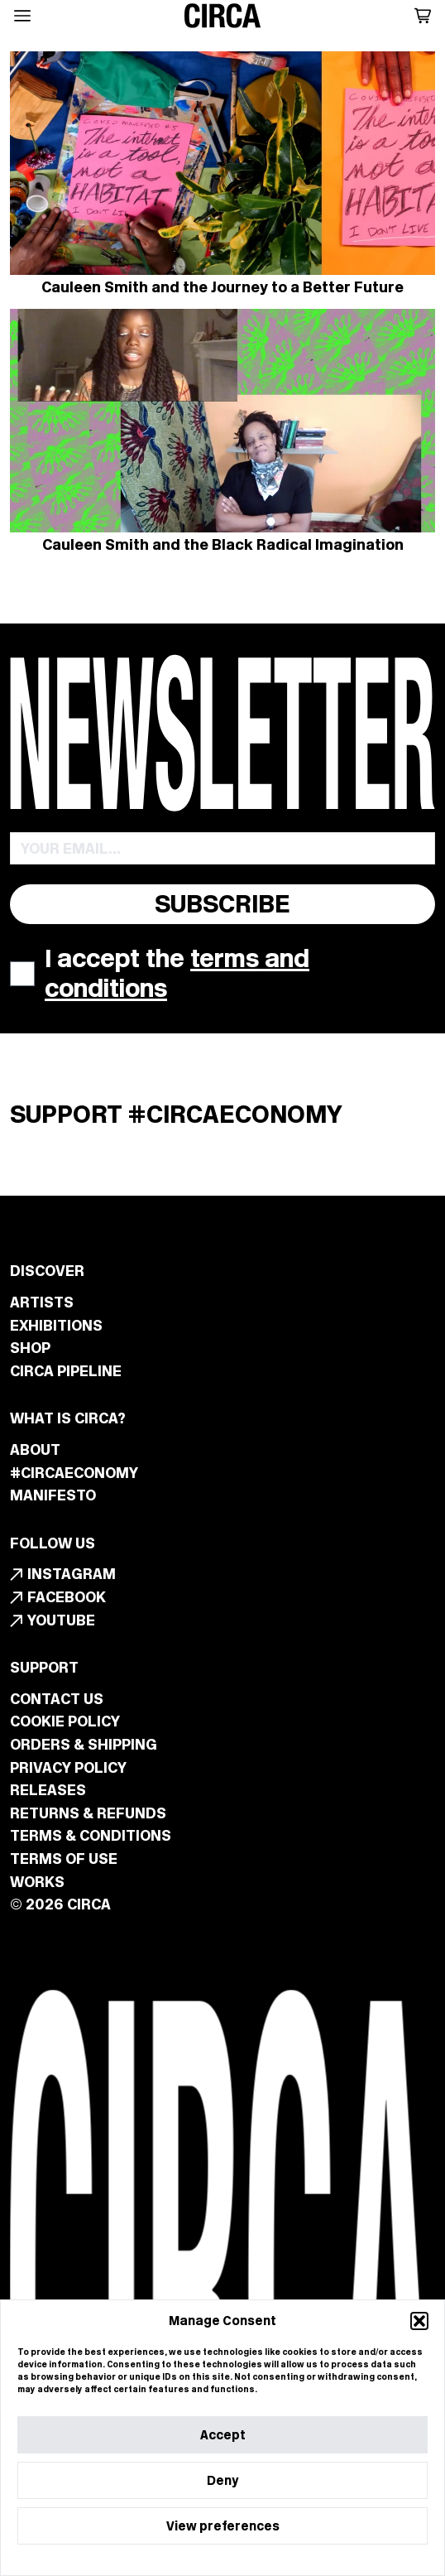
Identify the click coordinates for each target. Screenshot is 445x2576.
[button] (419, 2321)
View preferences (223, 2526)
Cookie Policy (176, 2558)
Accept (223, 2435)
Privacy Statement (256, 2558)
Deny (222, 2480)
